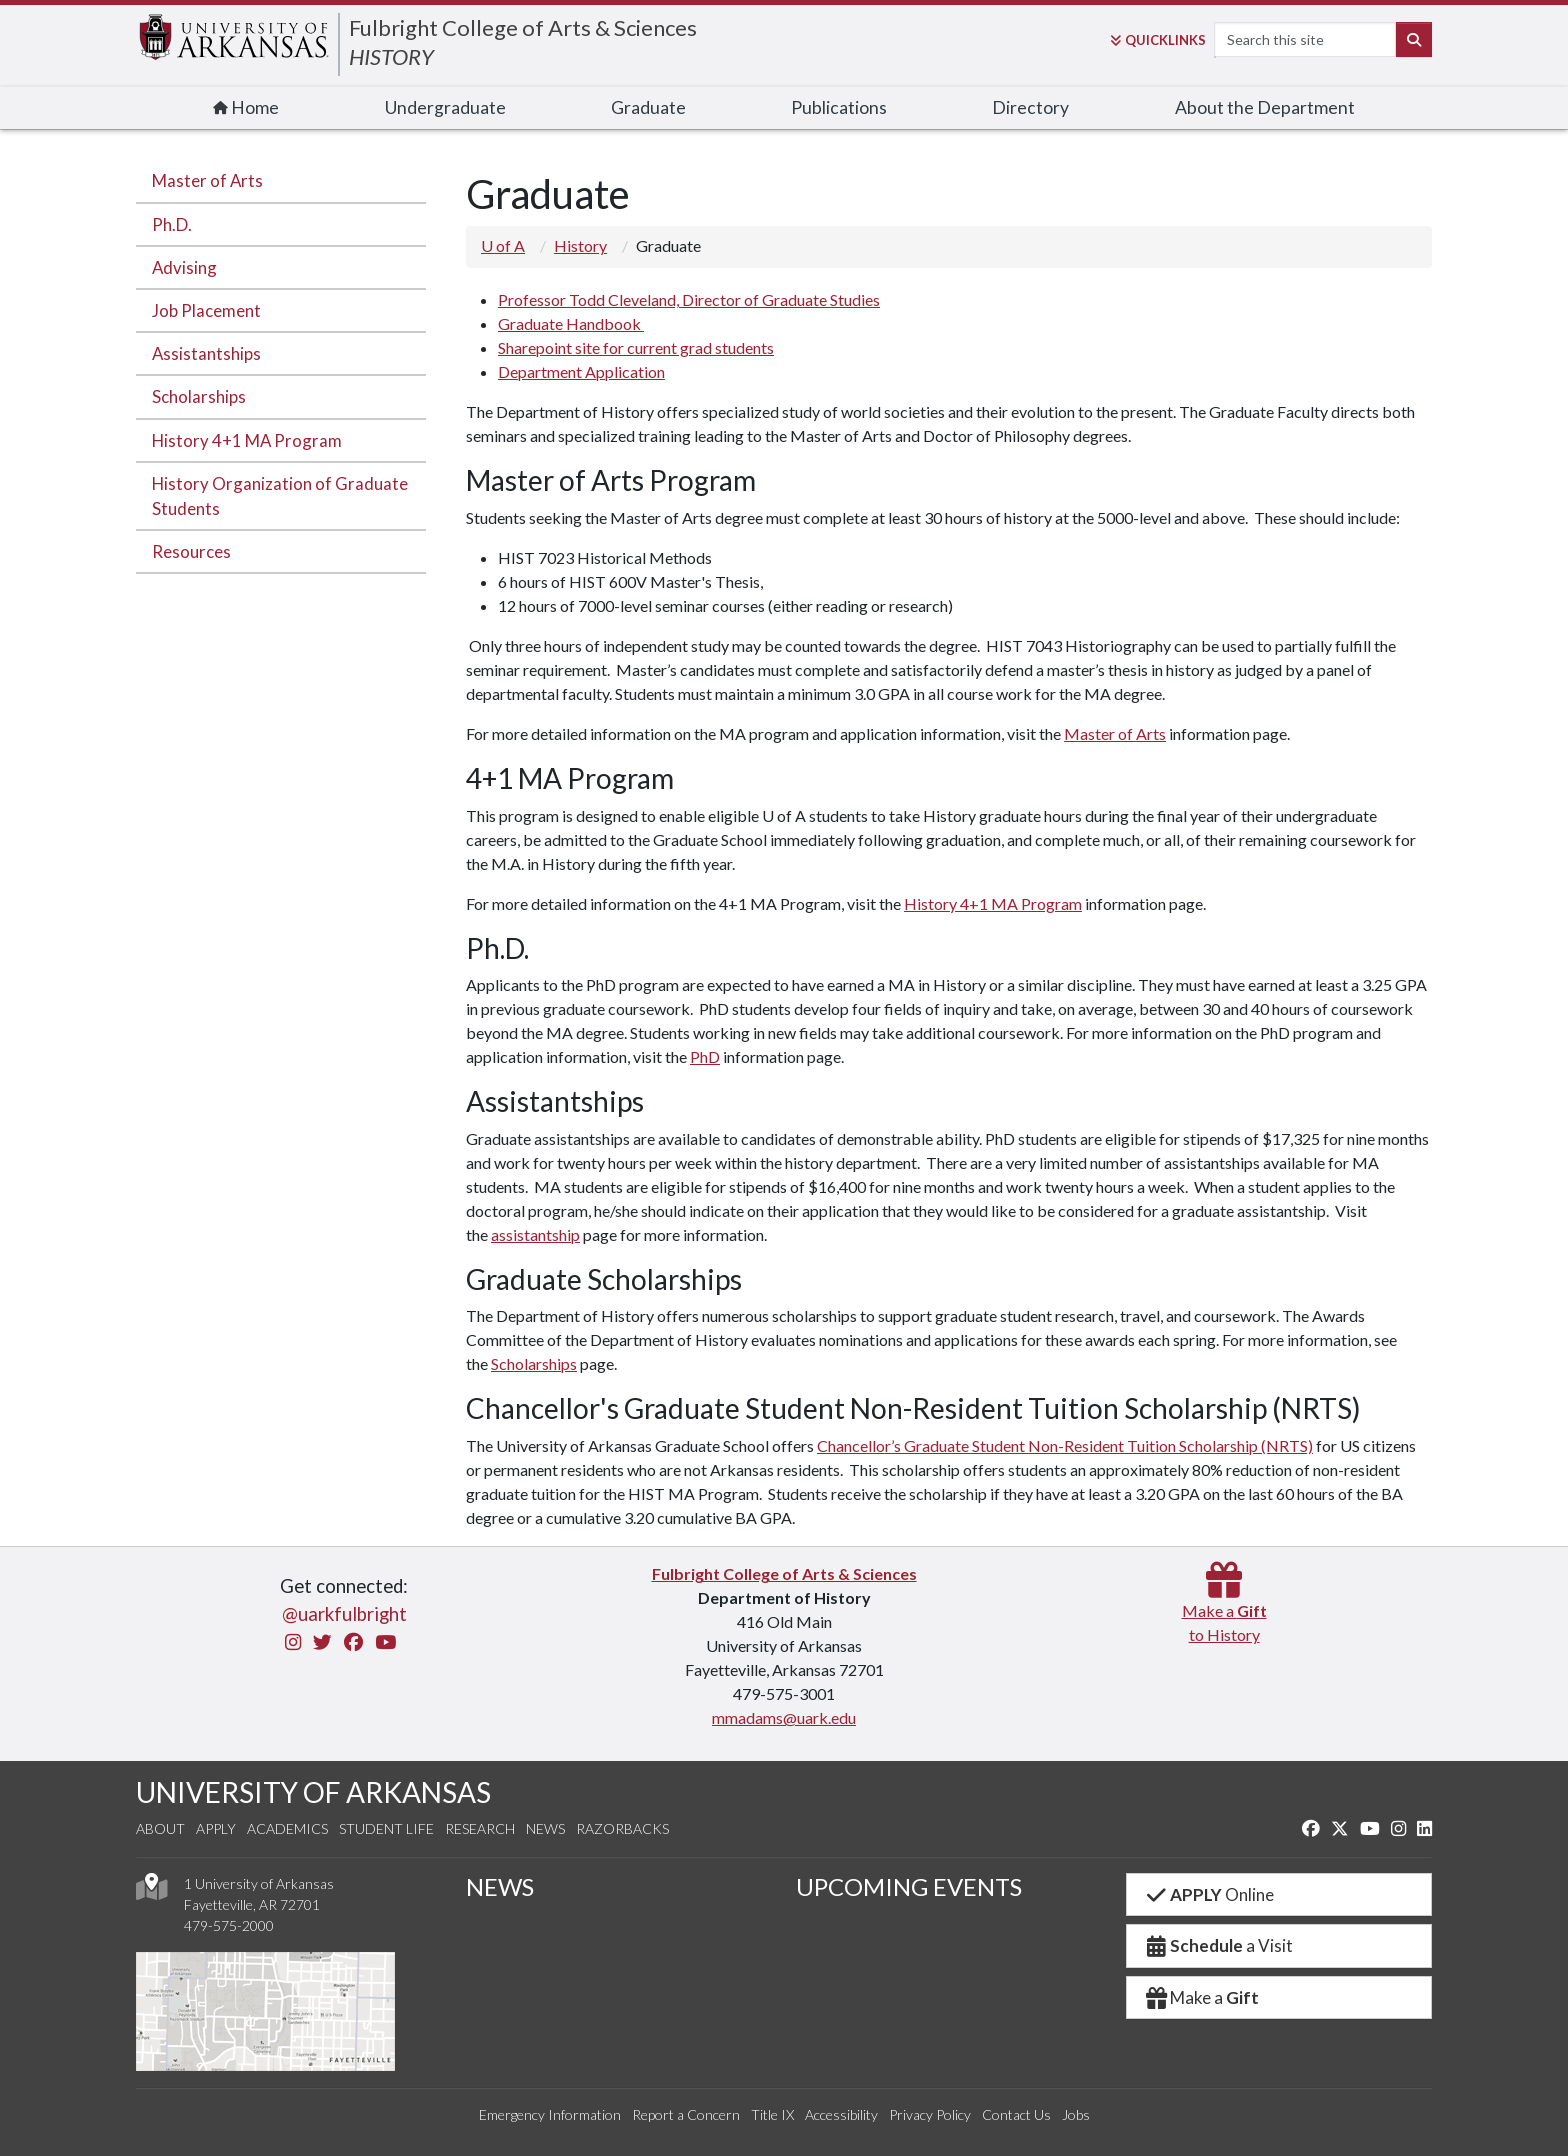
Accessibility (841, 2114)
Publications (839, 107)
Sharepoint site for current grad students (636, 347)
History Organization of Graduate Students (280, 496)
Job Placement (206, 310)
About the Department (1265, 107)
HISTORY (391, 56)
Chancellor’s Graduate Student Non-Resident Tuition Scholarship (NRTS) (1065, 1445)
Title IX (772, 2114)
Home (246, 107)
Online (1208, 1894)
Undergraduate (445, 107)
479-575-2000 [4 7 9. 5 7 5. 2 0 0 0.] (229, 1925)
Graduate (648, 107)
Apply (216, 1828)
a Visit (1218, 1945)
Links (1158, 40)
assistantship (535, 1234)
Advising (184, 267)
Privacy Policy (930, 2114)
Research (480, 1828)
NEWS (500, 1886)
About (160, 1828)
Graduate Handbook (571, 323)
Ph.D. (172, 224)
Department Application (581, 371)
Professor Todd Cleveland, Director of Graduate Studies (689, 299)
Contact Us (1016, 2114)
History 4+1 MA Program (247, 440)
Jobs (1076, 2114)
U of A (503, 245)
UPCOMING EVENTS (909, 1886)
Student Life (386, 1828)
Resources (191, 551)
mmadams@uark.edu (784, 1717)
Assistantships (206, 353)
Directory (1030, 107)
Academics (287, 1828)
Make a (1201, 1997)
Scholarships (199, 396)
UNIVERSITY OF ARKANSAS (313, 1792)
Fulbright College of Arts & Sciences (523, 27)
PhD (705, 1056)
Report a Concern (686, 2114)
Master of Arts (207, 180)
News (545, 1828)
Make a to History (1224, 1610)
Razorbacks (622, 1828)
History (580, 245)
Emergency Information (550, 2114)
